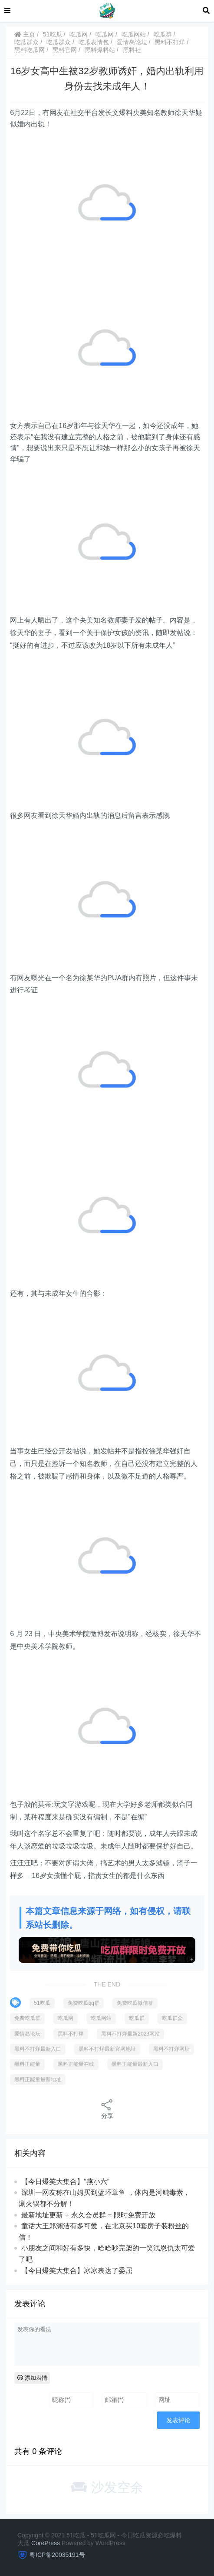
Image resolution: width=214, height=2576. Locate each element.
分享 (107, 2108)
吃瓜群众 (26, 42)
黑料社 (132, 49)
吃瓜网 (78, 34)
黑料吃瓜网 (29, 49)
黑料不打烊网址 (171, 2049)
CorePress (45, 2543)
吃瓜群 (163, 34)
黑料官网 (65, 49)
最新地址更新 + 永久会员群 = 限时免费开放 (88, 2215)
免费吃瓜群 (27, 2018)
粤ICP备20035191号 (57, 2554)
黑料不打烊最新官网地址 (107, 2049)
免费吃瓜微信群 (135, 2003)
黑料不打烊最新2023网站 (130, 2034)
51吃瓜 (52, 34)
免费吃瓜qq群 (83, 2003)
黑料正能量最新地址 (37, 2079)
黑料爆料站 (100, 49)
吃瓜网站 (134, 34)
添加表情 (32, 2378)
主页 (24, 34)
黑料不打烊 (170, 42)
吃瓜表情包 (94, 42)
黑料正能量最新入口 (135, 2064)
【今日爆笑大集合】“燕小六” (65, 2181)
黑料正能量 (27, 2064)
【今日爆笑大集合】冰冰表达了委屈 (76, 2270)
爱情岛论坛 (132, 42)
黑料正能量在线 (76, 2064)
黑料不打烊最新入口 (37, 2049)
